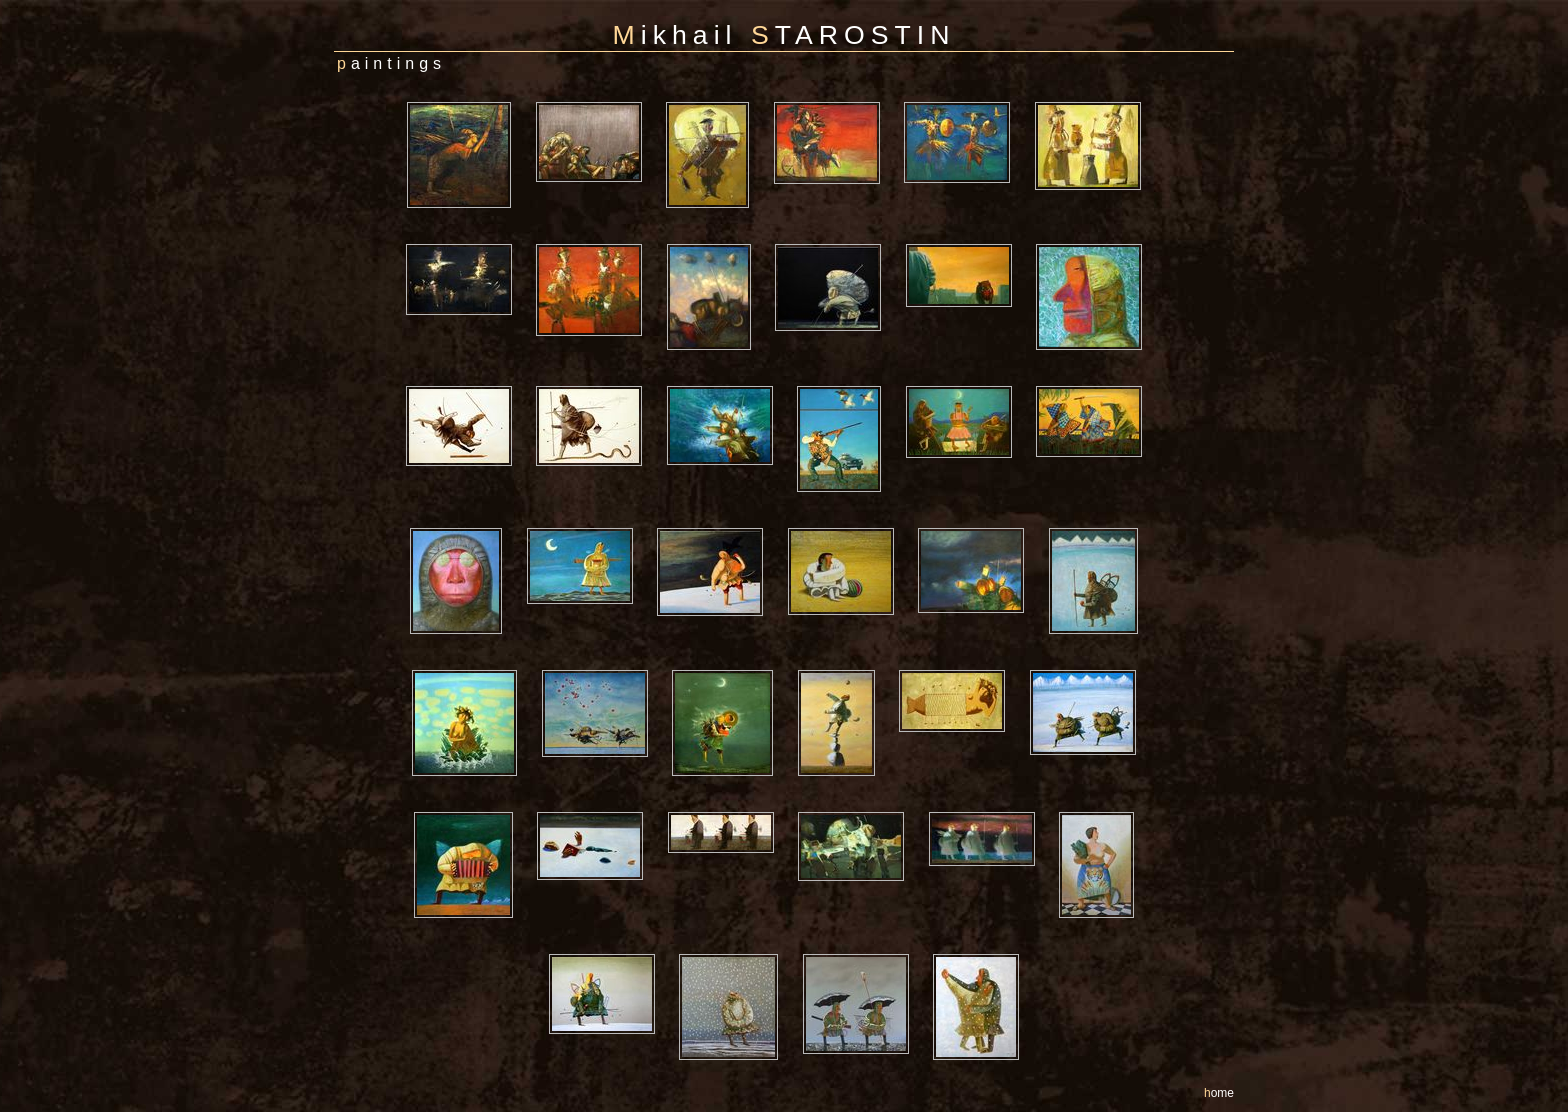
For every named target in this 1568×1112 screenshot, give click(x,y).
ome (1219, 1093)
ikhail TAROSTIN (784, 35)
